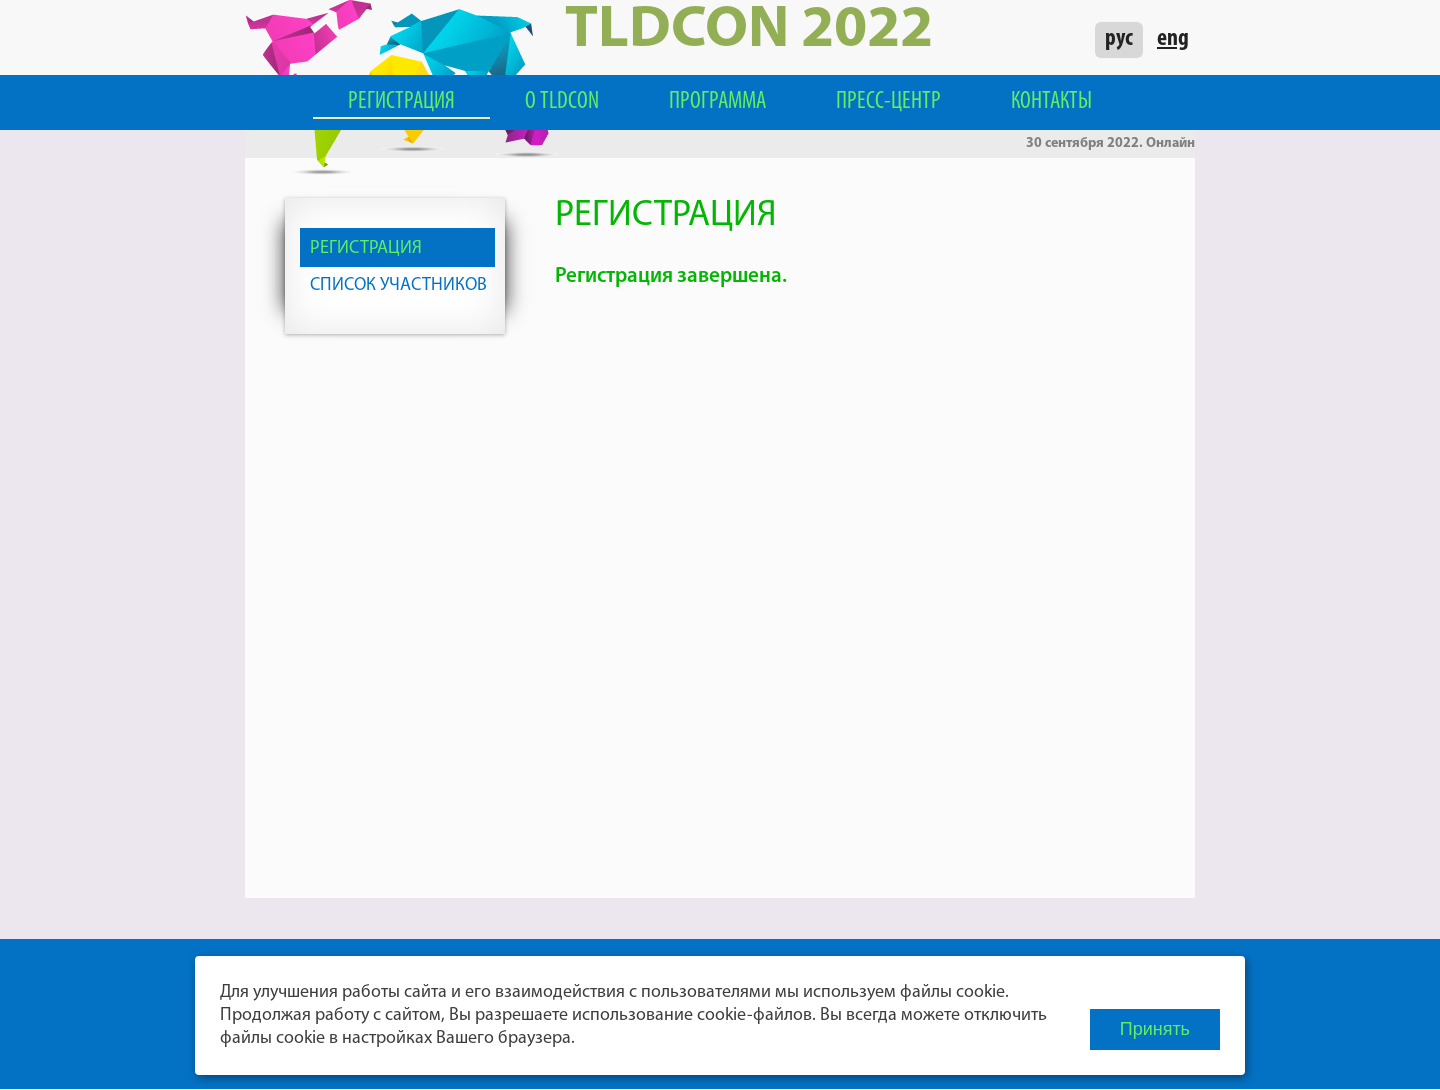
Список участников (398, 285)
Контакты (1051, 102)
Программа (717, 102)
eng (1173, 39)
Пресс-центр (888, 102)
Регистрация (401, 102)
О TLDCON (562, 102)
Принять (1155, 1029)
